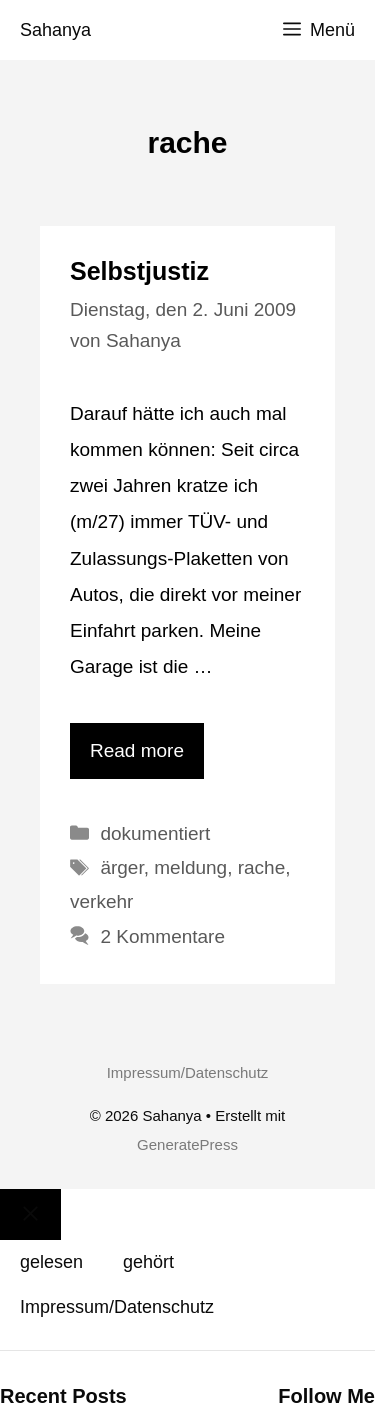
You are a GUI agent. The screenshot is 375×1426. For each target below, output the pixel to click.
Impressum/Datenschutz (188, 1072)
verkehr (101, 901)
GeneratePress (187, 1144)
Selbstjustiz (139, 271)
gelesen (51, 1262)
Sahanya (55, 30)
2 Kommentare (162, 936)
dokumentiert (155, 833)
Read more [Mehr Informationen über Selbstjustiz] (137, 750)
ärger (121, 867)
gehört (148, 1262)
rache (262, 867)
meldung (190, 867)
